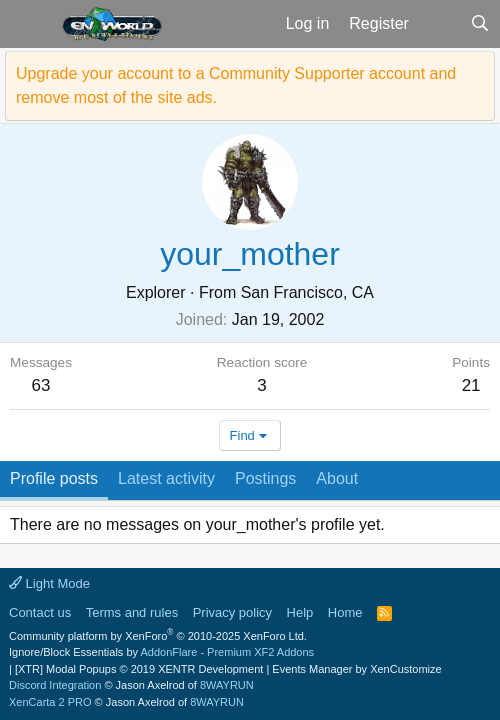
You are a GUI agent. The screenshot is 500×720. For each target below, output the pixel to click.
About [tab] (337, 478)
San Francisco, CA (307, 292)
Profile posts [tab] (54, 478)
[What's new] (439, 24)
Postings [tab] (265, 478)
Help (300, 612)
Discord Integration (55, 685)
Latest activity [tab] (166, 478)
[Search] (479, 24)
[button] (28, 24)
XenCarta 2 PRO (50, 702)
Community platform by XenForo (158, 636)
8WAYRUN (227, 685)
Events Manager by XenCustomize (356, 669)
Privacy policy (232, 612)
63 (41, 385)
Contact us (40, 612)
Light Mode (49, 583)
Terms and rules (132, 612)
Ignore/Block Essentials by (161, 652)
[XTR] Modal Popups (139, 669)
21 (471, 385)
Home (345, 612)
